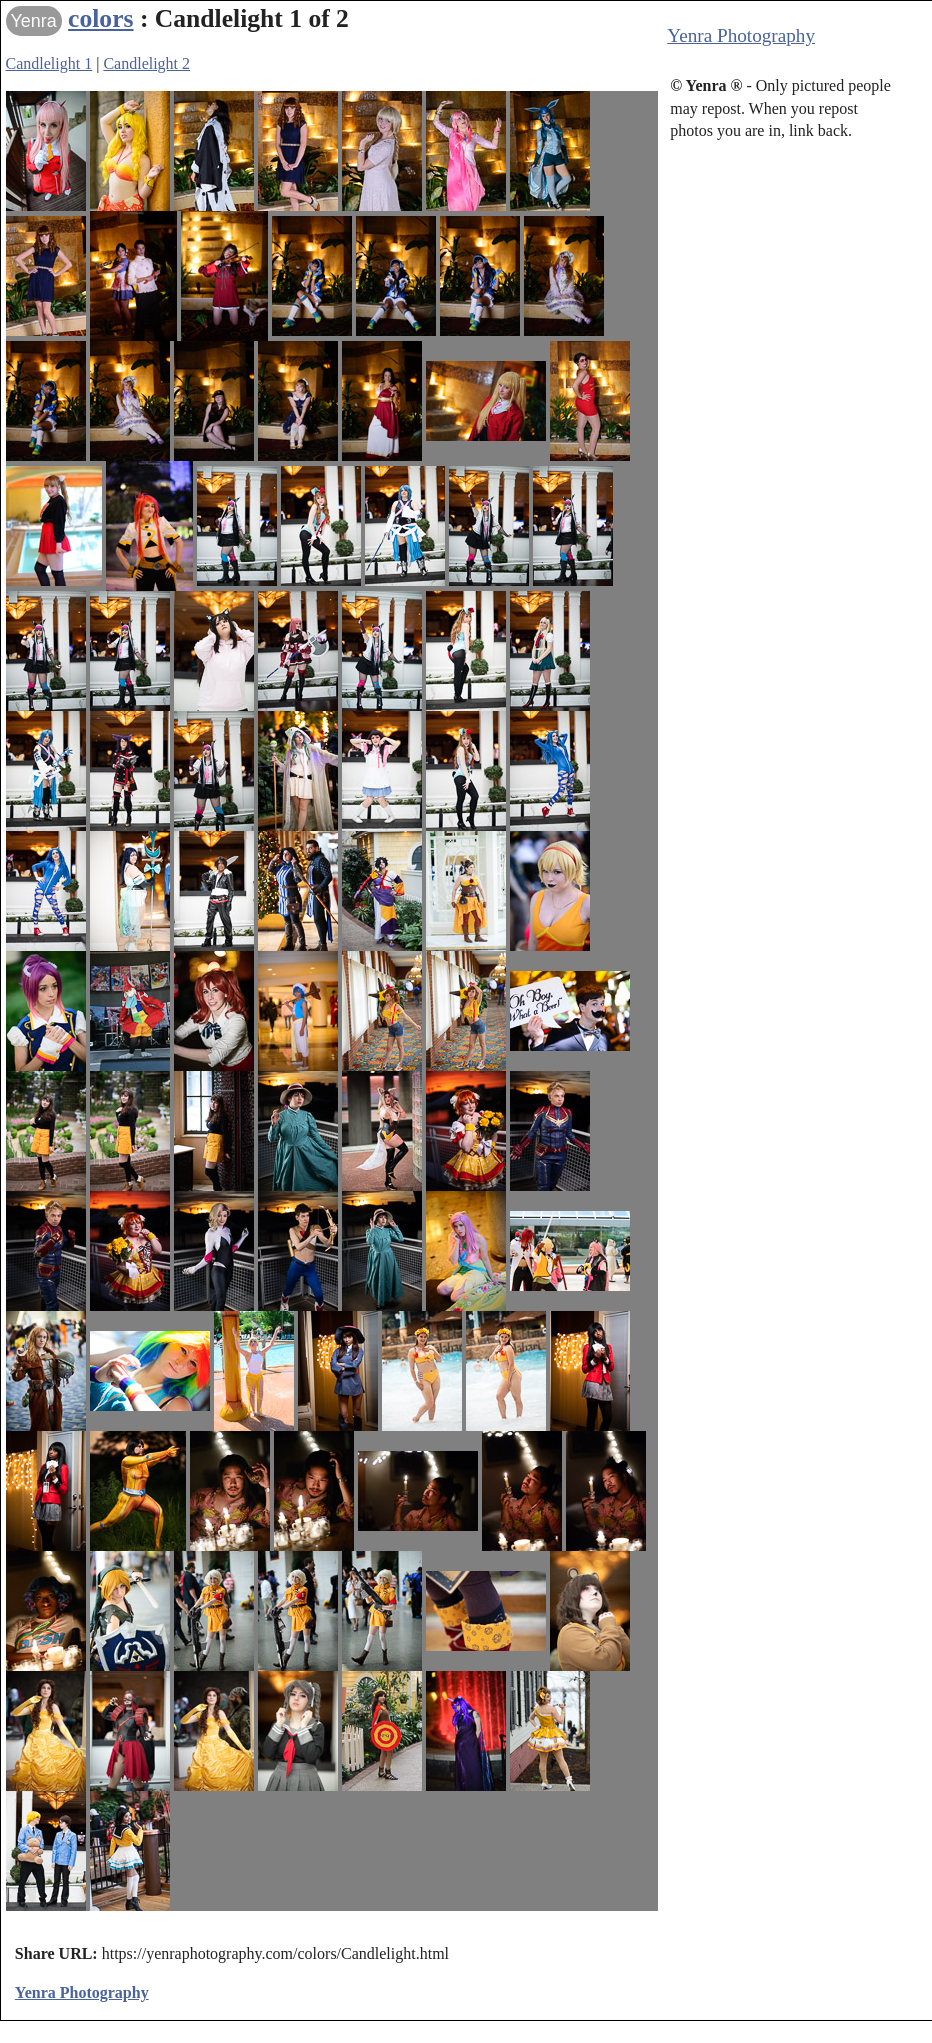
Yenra (34, 21)
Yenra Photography (741, 35)
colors (100, 18)
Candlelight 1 (49, 63)
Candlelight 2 (146, 63)
